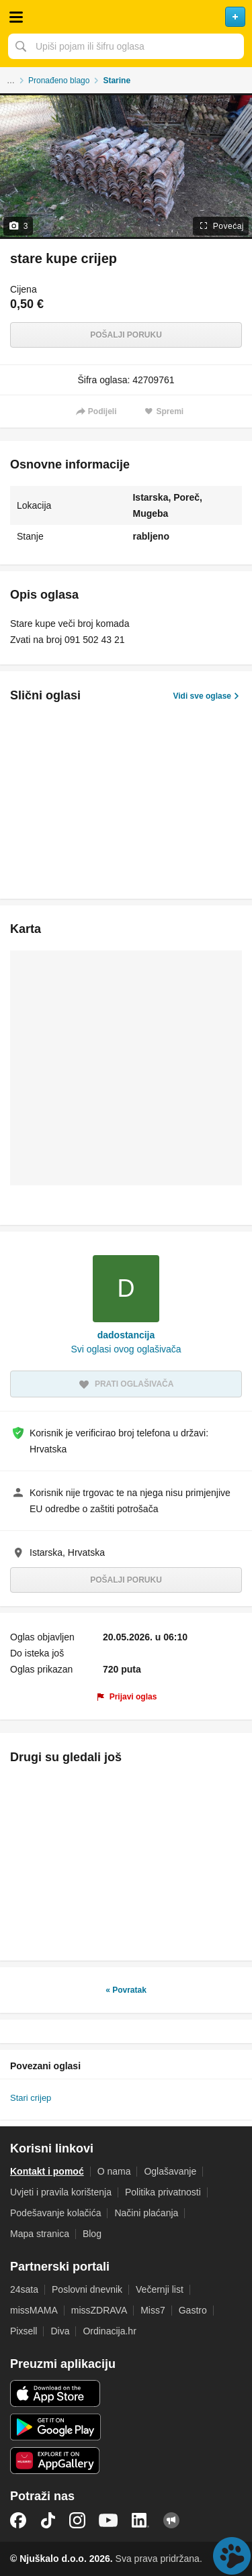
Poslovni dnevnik (87, 2289)
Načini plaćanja (146, 2213)
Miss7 (152, 2310)
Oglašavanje (170, 2171)
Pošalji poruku (126, 335)
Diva (59, 2331)
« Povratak (126, 1990)
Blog (92, 2233)
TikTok (48, 2520)
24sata (24, 2289)
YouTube (108, 2520)
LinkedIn (140, 2520)
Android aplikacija (55, 2427)
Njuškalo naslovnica (126, 16)
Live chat (232, 2556)
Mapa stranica (39, 2233)
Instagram (77, 2520)
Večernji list (159, 2289)
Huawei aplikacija (55, 2460)
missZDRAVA (99, 2310)
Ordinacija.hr (109, 2331)
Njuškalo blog (171, 2520)
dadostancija (126, 1335)
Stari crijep (30, 2098)
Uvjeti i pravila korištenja (61, 2192)
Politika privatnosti (163, 2192)
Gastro (193, 2310)
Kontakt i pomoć (47, 2171)
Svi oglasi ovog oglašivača (126, 1349)
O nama (114, 2171)
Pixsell (23, 2331)
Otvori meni (16, 17)
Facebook (18, 2520)
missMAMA (34, 2310)
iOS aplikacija (55, 2393)
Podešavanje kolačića (55, 2213)
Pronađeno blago (58, 80)
